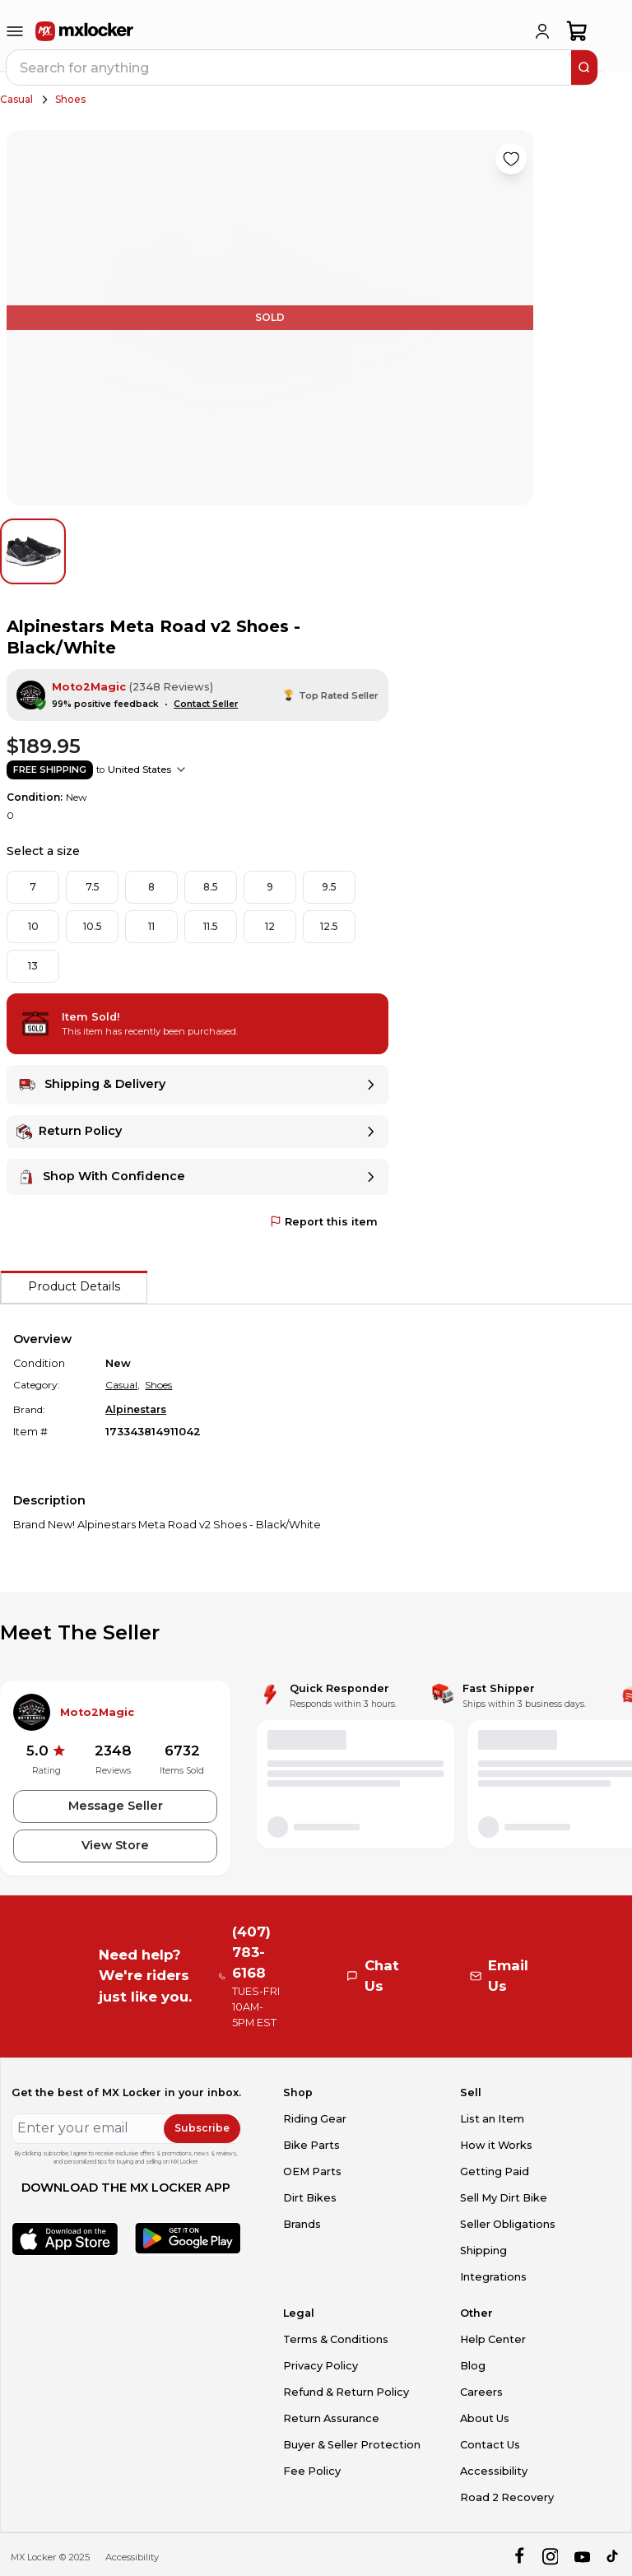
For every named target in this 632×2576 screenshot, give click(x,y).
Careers (481, 2392)
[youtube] (582, 2557)
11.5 (210, 926)
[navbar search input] (289, 67)
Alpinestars (135, 1409)
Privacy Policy (320, 2366)
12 (270, 926)
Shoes (70, 99)
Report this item (324, 1222)
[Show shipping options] (181, 769)
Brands (302, 2224)
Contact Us (490, 2445)
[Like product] (511, 158)
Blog (473, 2366)
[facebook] (519, 2557)
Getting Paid (494, 2171)
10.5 (92, 926)
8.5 (210, 887)
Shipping (483, 2250)
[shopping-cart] (577, 31)
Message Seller (115, 1805)
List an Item (492, 2119)
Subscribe (202, 2128)
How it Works (496, 2145)
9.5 (329, 887)
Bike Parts (311, 2145)
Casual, (122, 1385)
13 (33, 966)
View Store (115, 1845)
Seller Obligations (507, 2224)
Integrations (493, 2277)
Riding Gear (314, 2119)
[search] (584, 67)
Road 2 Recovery (507, 2497)
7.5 (93, 887)
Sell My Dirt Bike (503, 2198)
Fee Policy (312, 2471)
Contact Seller (206, 704)
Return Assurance (331, 2418)
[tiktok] (613, 2557)
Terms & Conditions (335, 2339)
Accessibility (493, 2471)
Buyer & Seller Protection (352, 2445)
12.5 (329, 926)
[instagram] (550, 2557)
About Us (484, 2418)
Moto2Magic (89, 687)
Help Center (493, 2339)
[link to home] (84, 31)
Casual (16, 99)
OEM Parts (312, 2171)
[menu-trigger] (15, 31)
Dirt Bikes (310, 2198)
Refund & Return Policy (346, 2392)
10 (33, 926)
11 (151, 926)
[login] (542, 31)
